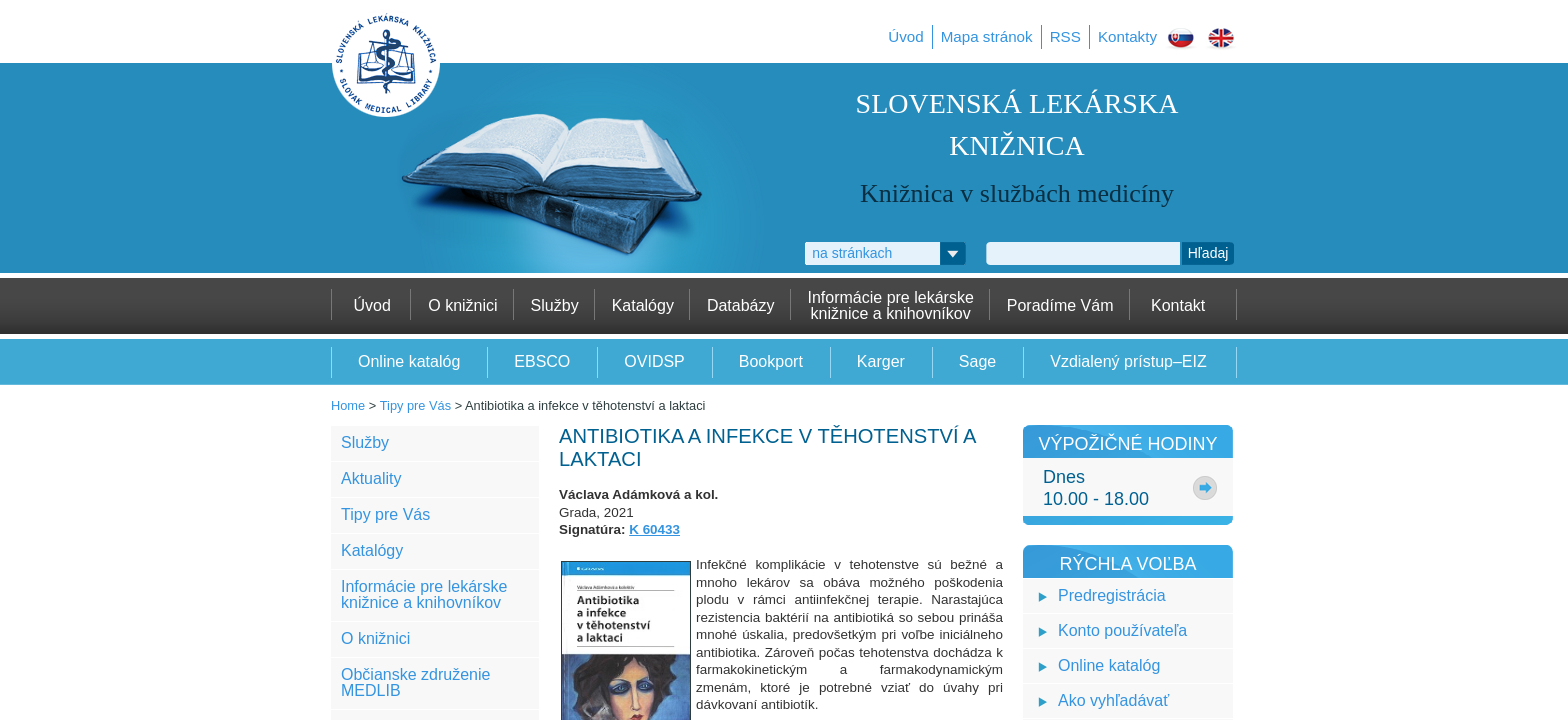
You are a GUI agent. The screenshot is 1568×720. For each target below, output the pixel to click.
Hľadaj (1208, 253)
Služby (365, 442)
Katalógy (372, 550)
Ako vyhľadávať (1113, 700)
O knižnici (375, 638)
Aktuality (371, 478)
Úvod (905, 36)
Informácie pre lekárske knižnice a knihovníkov (424, 594)
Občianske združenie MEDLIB (415, 682)
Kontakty (1127, 36)
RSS (1065, 36)
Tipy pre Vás (415, 405)
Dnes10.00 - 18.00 (1096, 488)
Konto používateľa (1122, 630)
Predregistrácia (1112, 595)
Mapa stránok (987, 36)
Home (348, 405)
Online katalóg (1109, 665)
